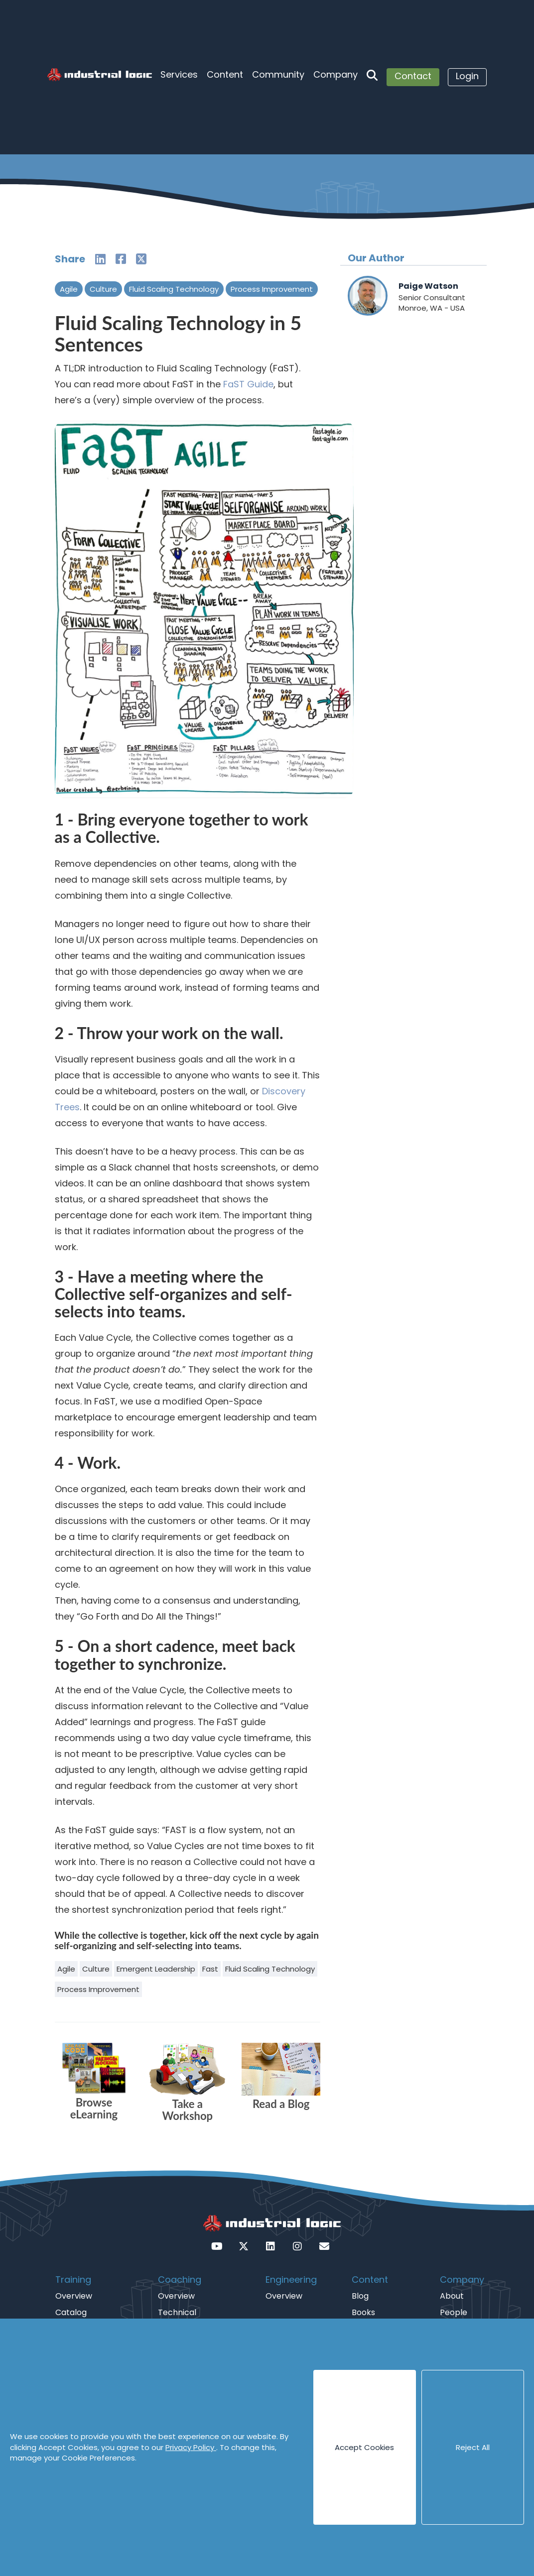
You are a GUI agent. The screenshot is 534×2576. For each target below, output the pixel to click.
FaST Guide (248, 384)
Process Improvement (272, 289)
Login (467, 76)
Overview (73, 2296)
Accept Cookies (364, 2447)
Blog (360, 2296)
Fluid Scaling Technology (174, 289)
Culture (103, 289)
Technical (177, 2312)
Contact (413, 76)
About (452, 2296)
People (453, 2312)
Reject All (473, 2447)
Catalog (71, 2312)
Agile (69, 289)
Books (363, 2312)
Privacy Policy (190, 2447)
